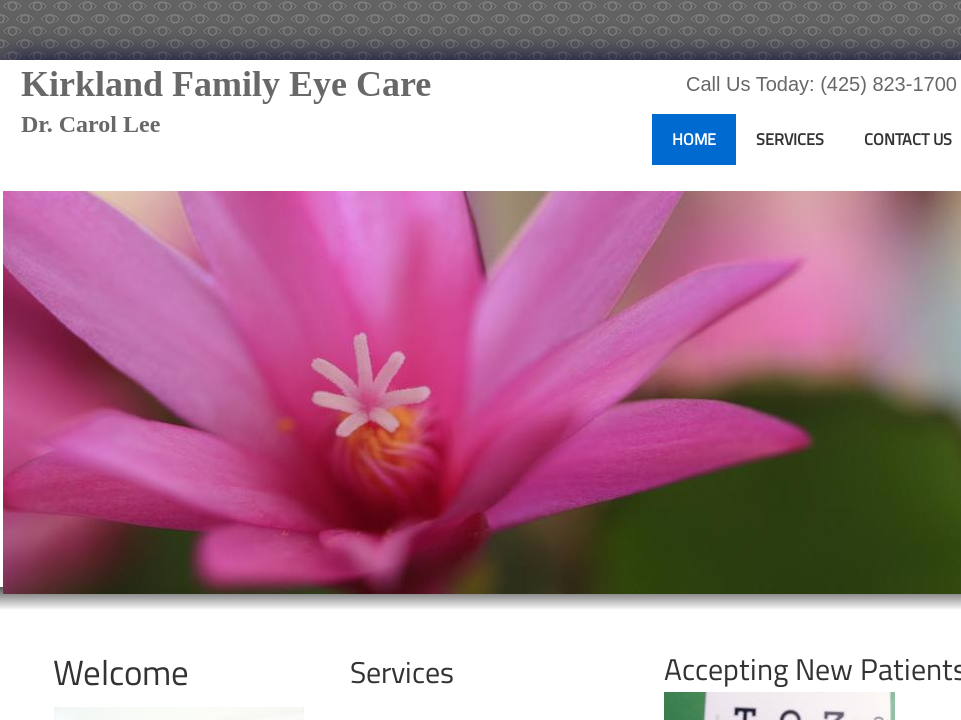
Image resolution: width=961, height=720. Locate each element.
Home (694, 139)
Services (790, 139)
